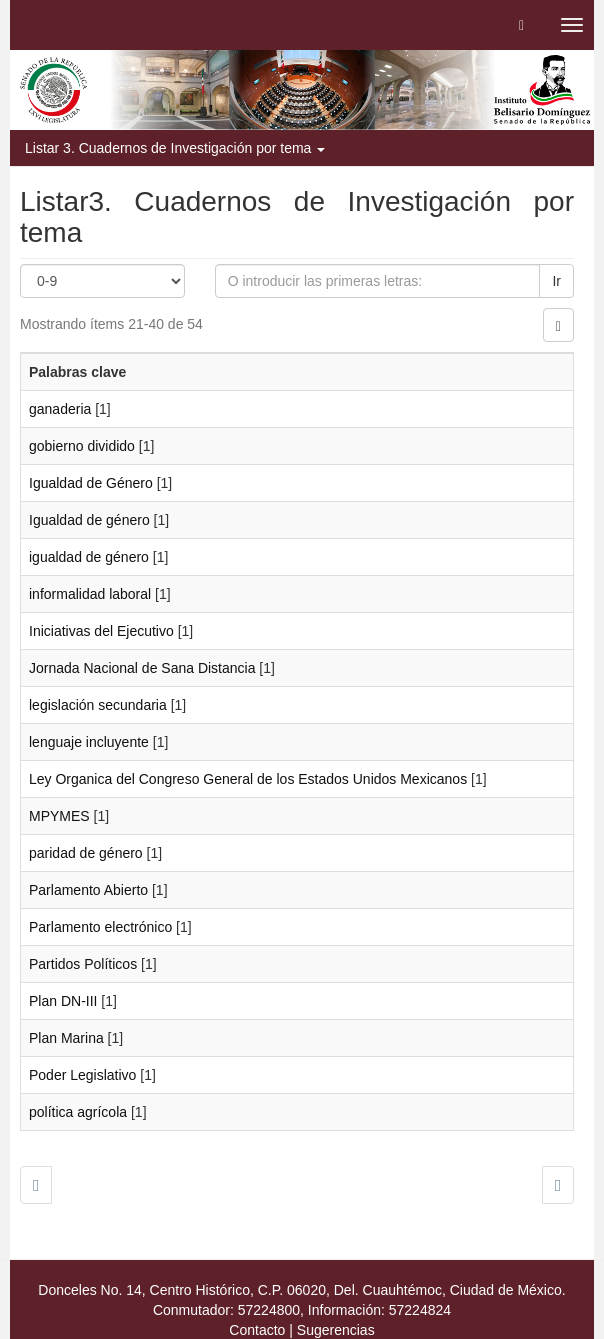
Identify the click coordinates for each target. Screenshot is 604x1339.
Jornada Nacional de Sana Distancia (142, 668)
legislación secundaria (98, 705)
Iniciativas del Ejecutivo (101, 631)
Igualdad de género (89, 520)
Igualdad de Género (91, 483)
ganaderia (60, 409)
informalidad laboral (90, 594)
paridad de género (86, 853)
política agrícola (78, 1112)
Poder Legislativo (82, 1075)
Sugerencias (336, 1330)
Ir (556, 281)
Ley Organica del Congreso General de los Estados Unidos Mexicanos (248, 779)
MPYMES (59, 816)
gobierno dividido (82, 446)
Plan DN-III (63, 1001)
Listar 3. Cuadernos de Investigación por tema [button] (175, 148)
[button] (521, 25)
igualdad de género (89, 557)
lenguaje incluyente (89, 742)
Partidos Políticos (83, 964)
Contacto (257, 1330)
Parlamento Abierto (88, 890)
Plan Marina (66, 1038)
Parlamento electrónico (100, 927)
